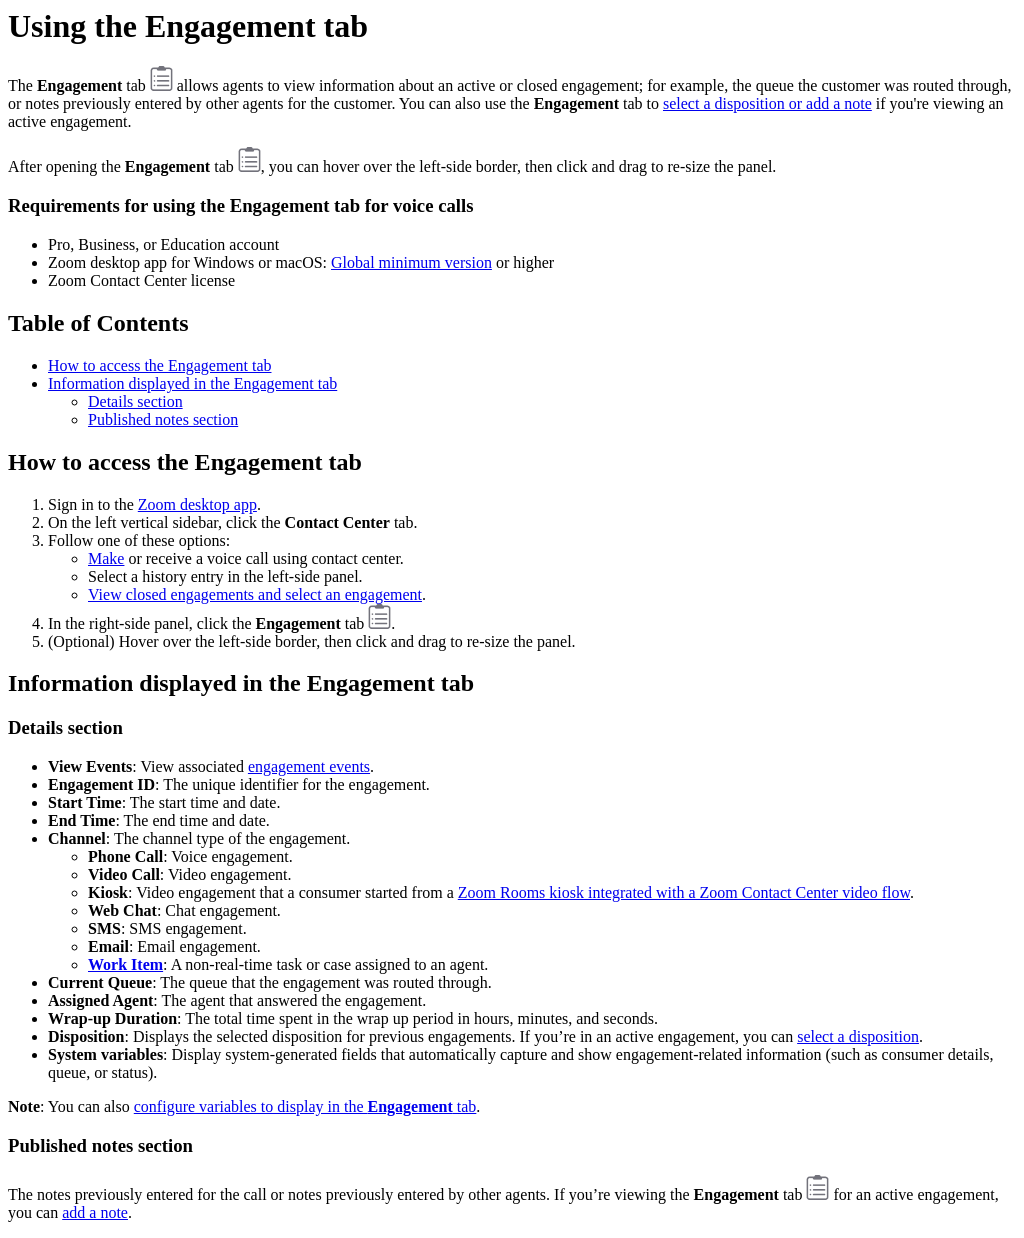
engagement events (309, 766)
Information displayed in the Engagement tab (192, 383)
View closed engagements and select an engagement (255, 594)
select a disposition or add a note (767, 103)
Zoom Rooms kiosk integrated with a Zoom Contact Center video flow (684, 892)
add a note (95, 1212)
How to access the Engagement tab (159, 365)
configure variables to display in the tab (305, 1106)
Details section (135, 401)
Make (106, 558)
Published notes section (163, 419)
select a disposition (858, 1036)
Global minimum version (411, 262)
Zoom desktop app (197, 504)
